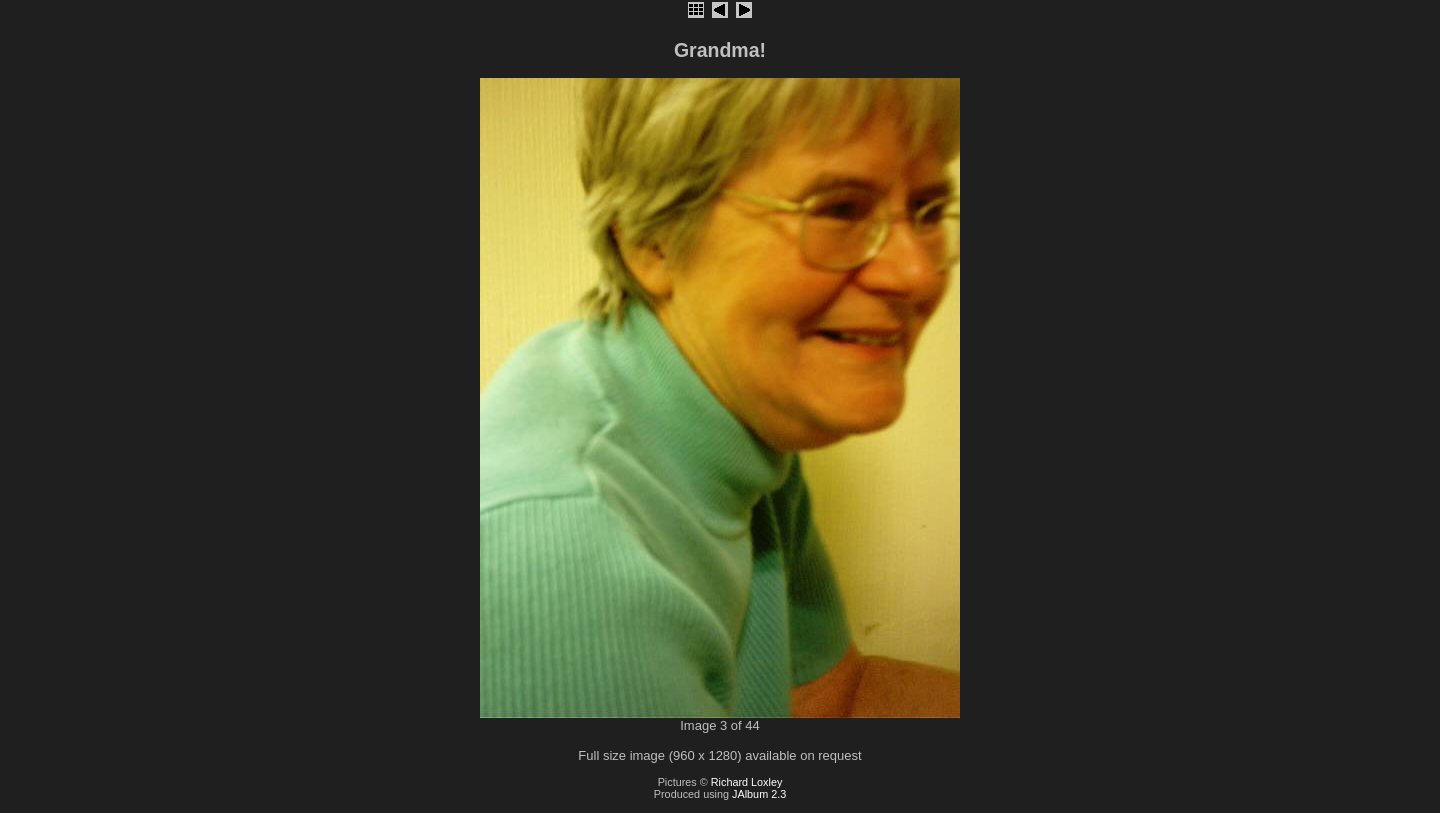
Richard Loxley (747, 782)
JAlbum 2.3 (759, 794)
